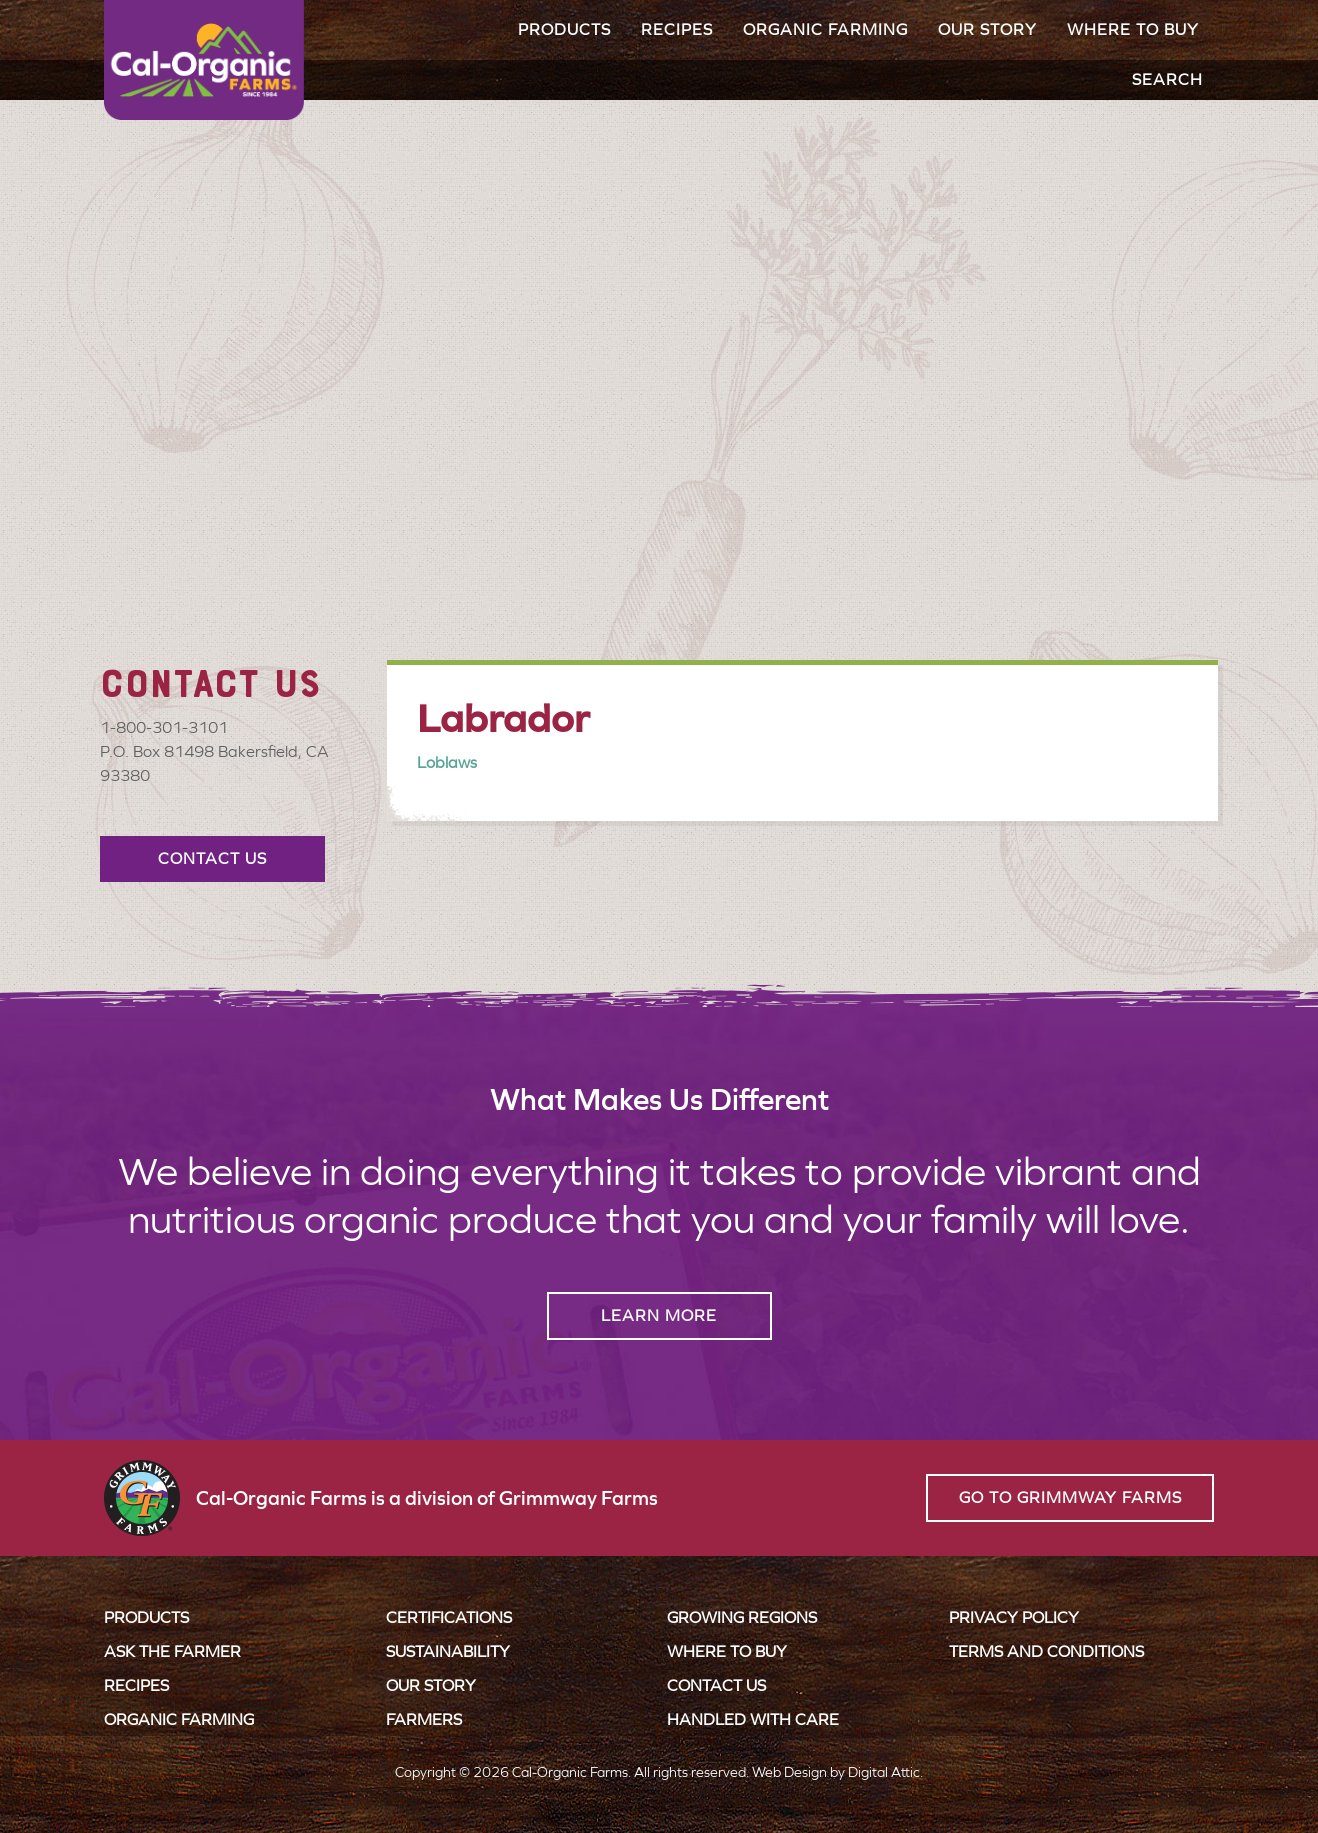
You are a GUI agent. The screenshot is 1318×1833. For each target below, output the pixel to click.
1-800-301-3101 (164, 727)
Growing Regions (742, 1617)
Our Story (987, 29)
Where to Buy (1133, 29)
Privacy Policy (1014, 1617)
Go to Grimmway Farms (1070, 1497)
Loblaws (447, 762)
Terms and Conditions (1046, 1651)
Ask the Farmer (172, 1651)
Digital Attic (884, 1772)
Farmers (424, 1719)
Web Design (789, 1772)
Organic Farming (825, 29)
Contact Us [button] (212, 858)
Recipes (677, 29)
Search (1167, 79)
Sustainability (448, 1651)
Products (564, 29)
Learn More (659, 1315)
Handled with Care (753, 1719)
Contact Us (716, 1685)
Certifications (449, 1617)
